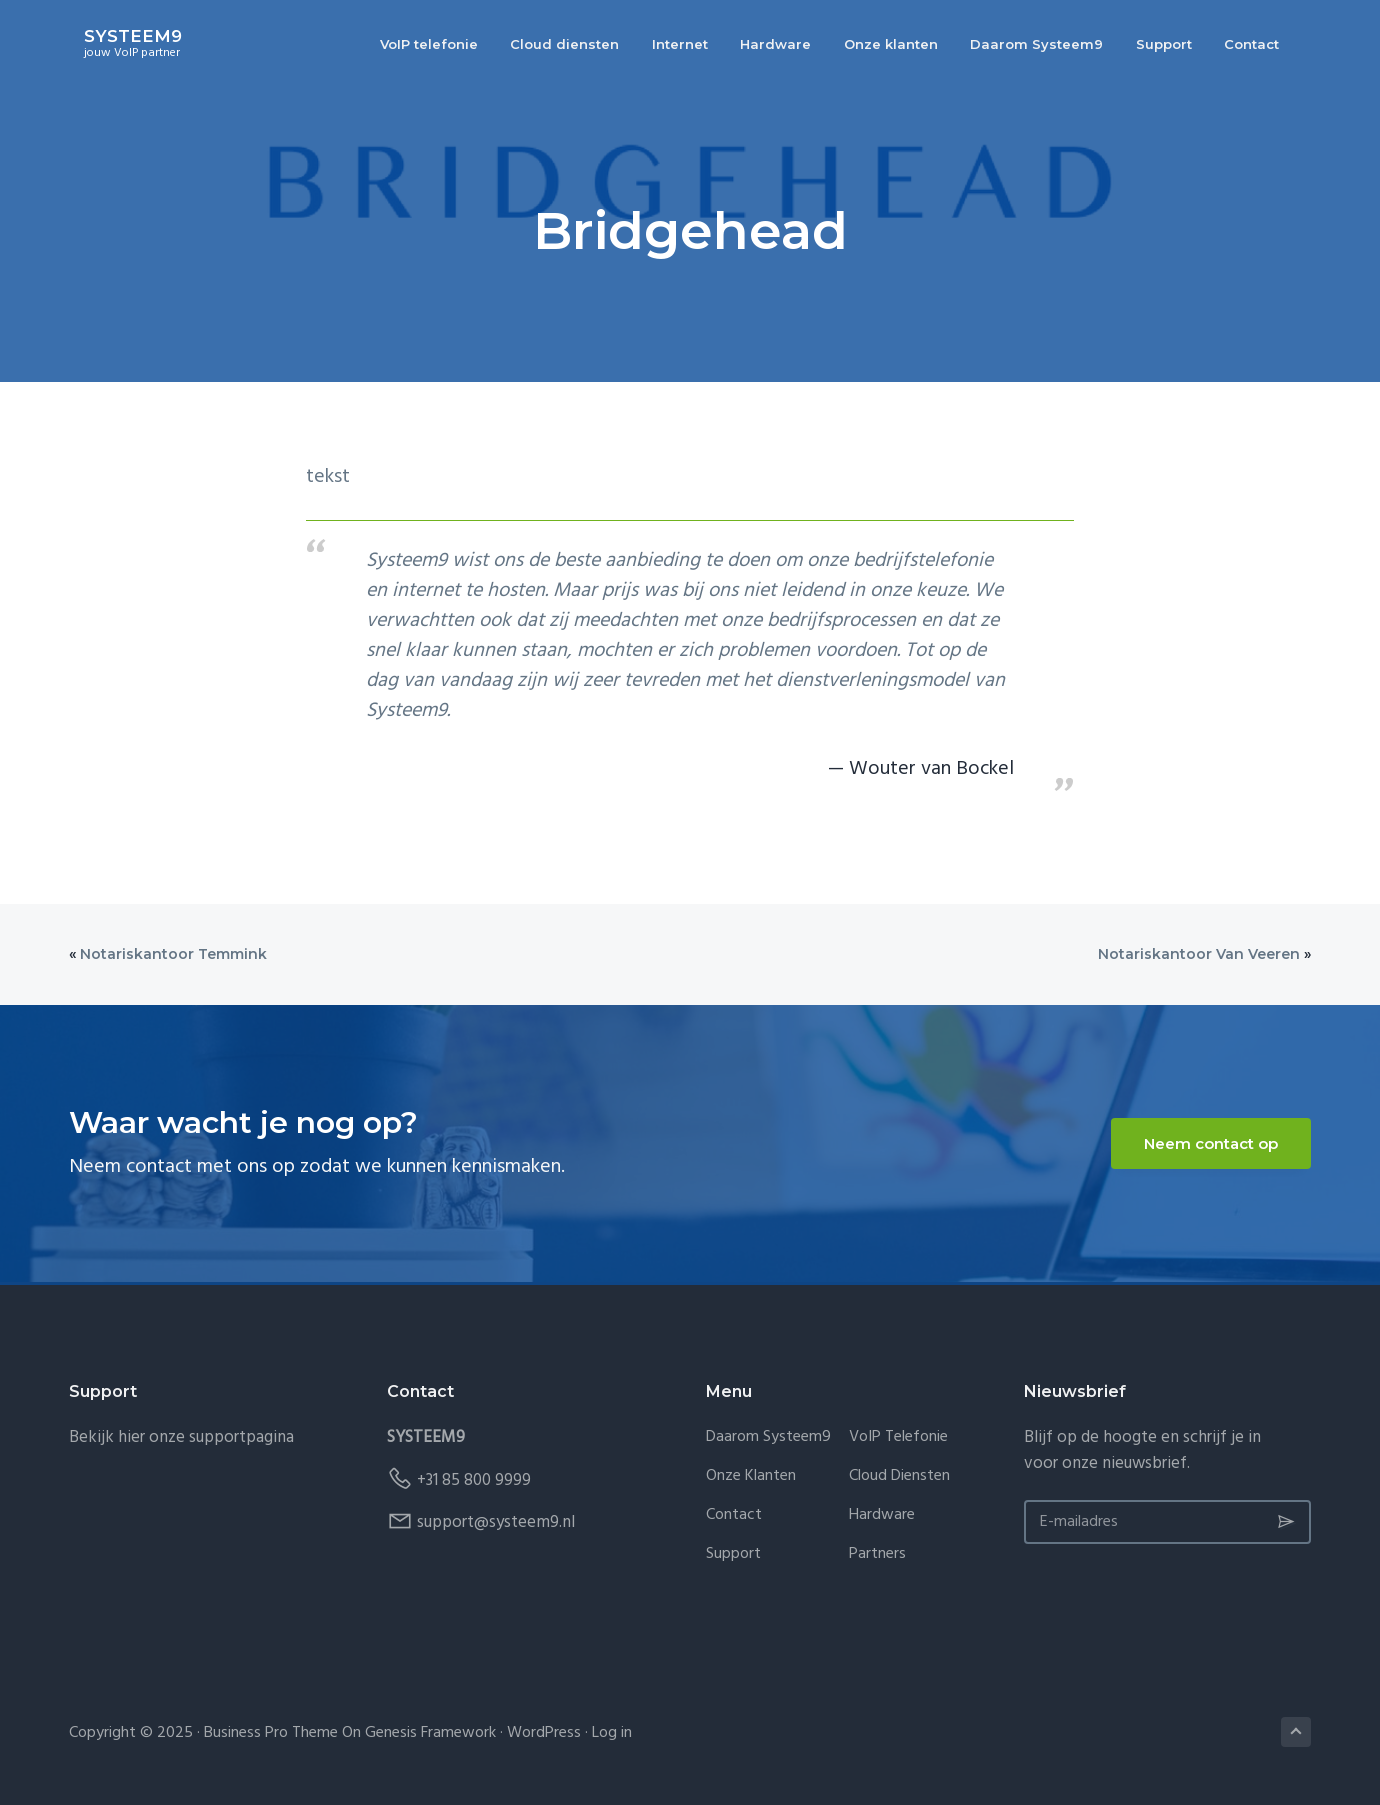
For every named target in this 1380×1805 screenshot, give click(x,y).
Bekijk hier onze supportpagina (181, 1437)
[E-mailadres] (1167, 1522)
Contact (734, 1515)
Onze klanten (751, 1476)
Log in (612, 1733)
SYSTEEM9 (118, 38)
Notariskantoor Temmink (173, 954)
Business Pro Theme (271, 1733)
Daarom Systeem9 (768, 1437)
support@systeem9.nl (496, 1522)
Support (733, 1554)
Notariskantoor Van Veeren (1199, 954)
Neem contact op (1211, 1143)
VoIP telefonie (898, 1437)
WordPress (544, 1733)
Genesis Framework (430, 1733)
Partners (877, 1554)
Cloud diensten (899, 1476)
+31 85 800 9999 (474, 1480)
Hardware (882, 1515)
